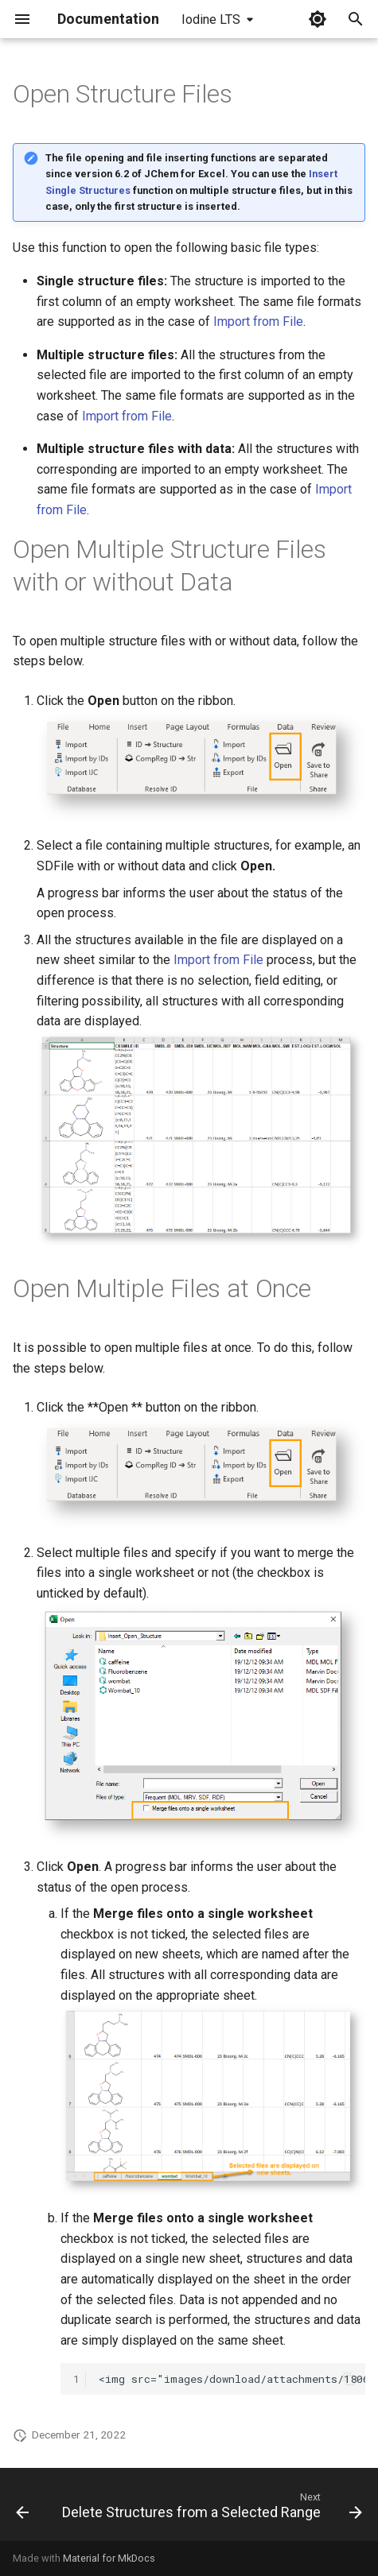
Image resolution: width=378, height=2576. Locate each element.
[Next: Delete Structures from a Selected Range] (210, 2509)
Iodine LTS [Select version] (210, 19)
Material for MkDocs (109, 2558)
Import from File (258, 321)
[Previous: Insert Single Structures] (22, 2509)
